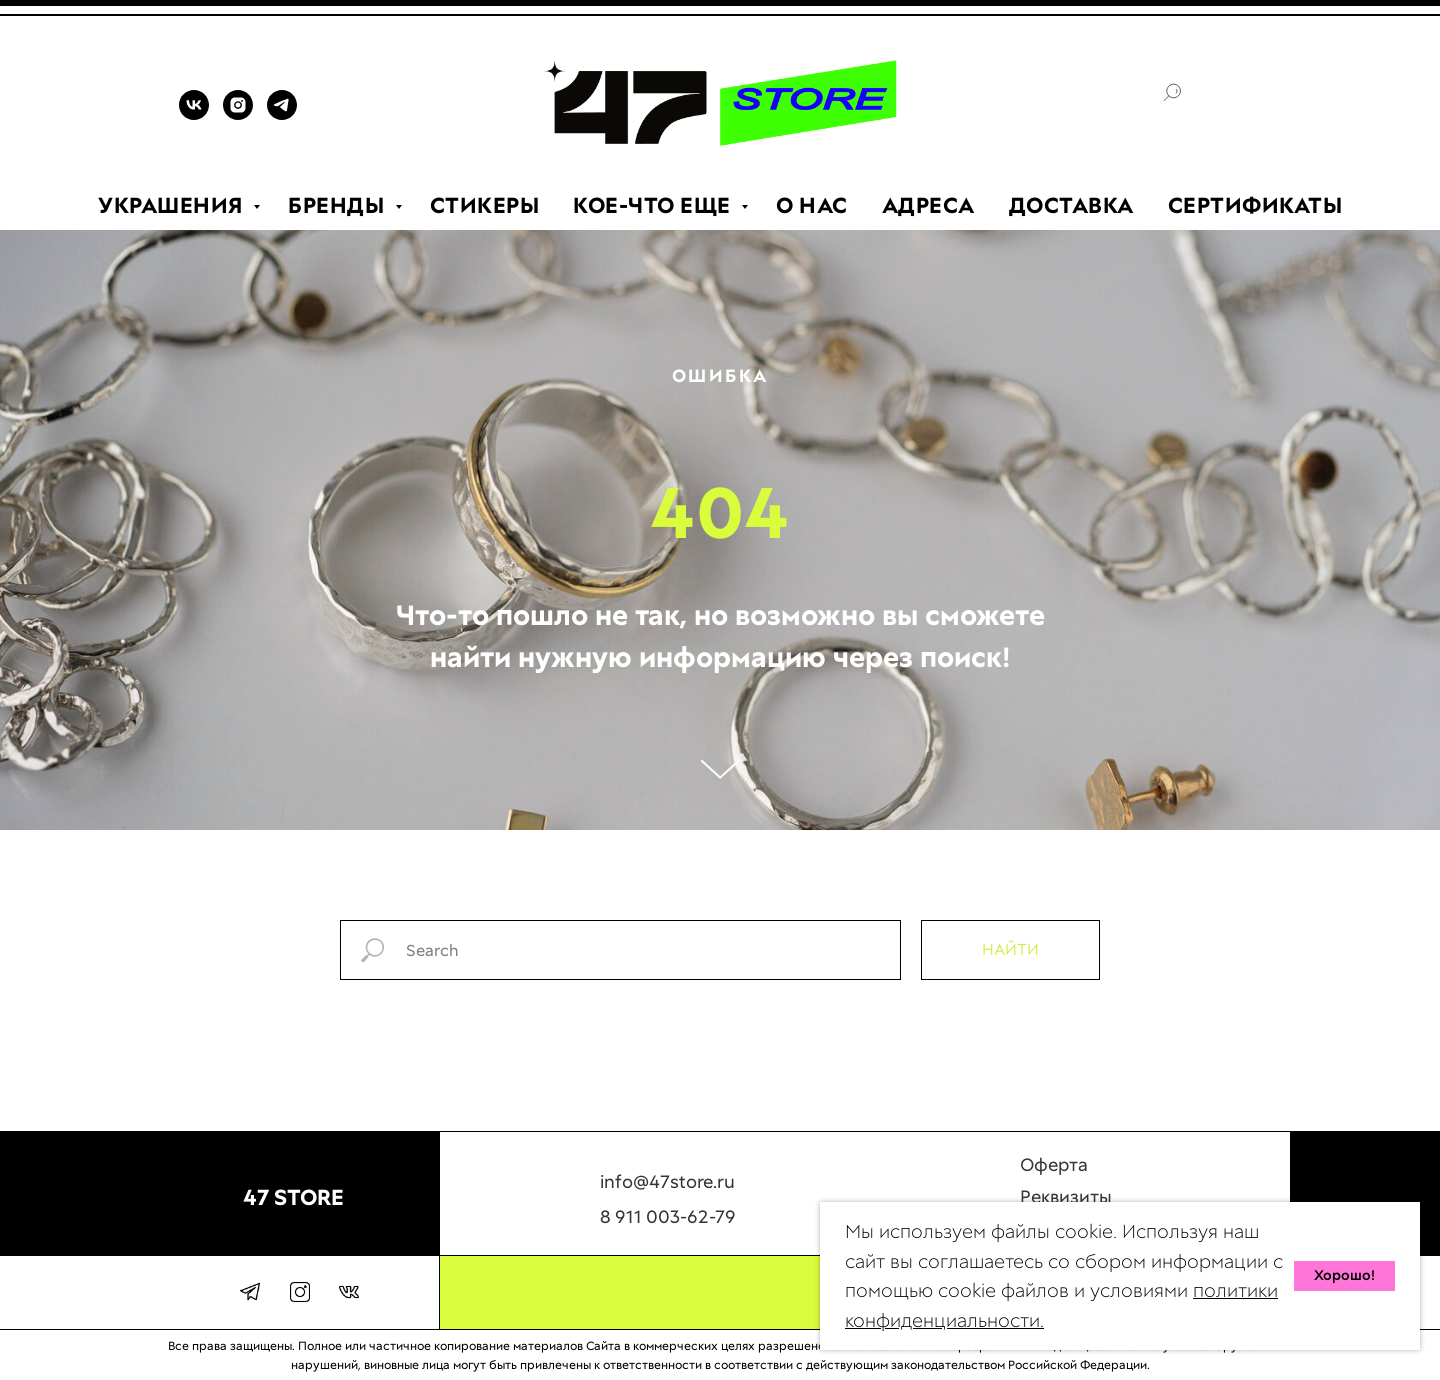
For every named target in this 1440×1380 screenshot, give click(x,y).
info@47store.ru (667, 1191)
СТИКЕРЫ (485, 205)
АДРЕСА (928, 205)
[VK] (194, 114)
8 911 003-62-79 (668, 1226)
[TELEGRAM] (282, 114)
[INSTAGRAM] (238, 114)
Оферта (1054, 1174)
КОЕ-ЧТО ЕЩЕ (654, 205)
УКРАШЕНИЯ (173, 205)
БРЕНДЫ (339, 205)
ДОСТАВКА (1071, 205)
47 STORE (293, 1197)
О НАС (812, 205)
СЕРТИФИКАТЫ (1255, 205)
